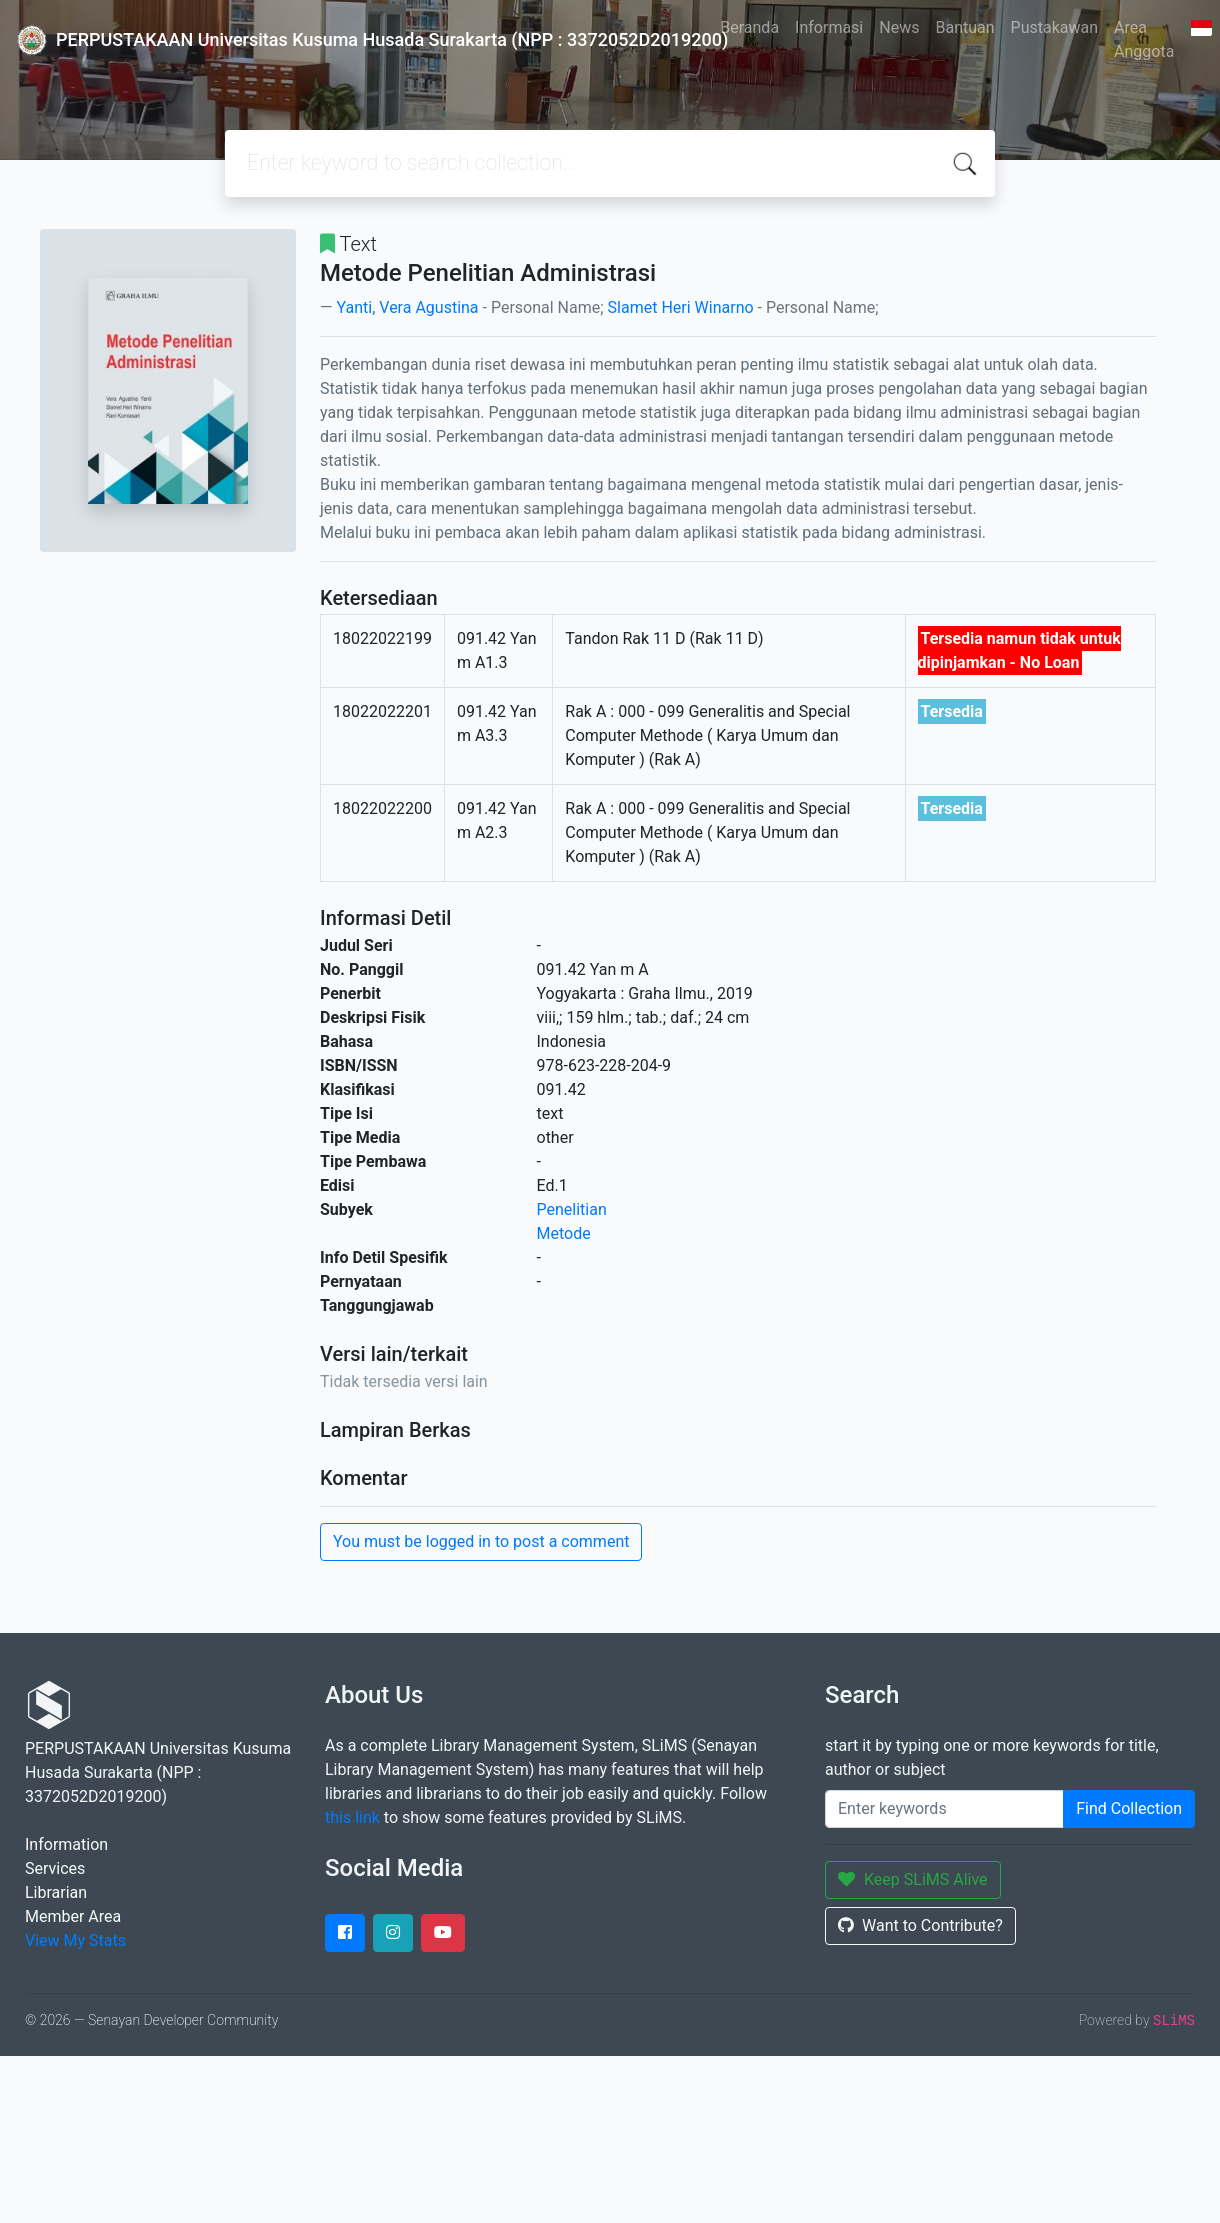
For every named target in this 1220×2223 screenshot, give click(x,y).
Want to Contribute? (920, 1925)
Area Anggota (1144, 39)
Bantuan (964, 27)
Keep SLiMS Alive (913, 1879)
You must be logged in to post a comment (481, 1541)
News (899, 27)
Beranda (749, 27)
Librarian (56, 1892)
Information (66, 1844)
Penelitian (572, 1209)
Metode (564, 1233)
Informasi (829, 27)
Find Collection (1129, 1808)
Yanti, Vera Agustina (407, 307)
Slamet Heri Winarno (681, 307)
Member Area (73, 1916)
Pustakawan (1054, 27)
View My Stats (75, 1940)
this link (352, 1817)
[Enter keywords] (944, 1809)
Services (55, 1868)
